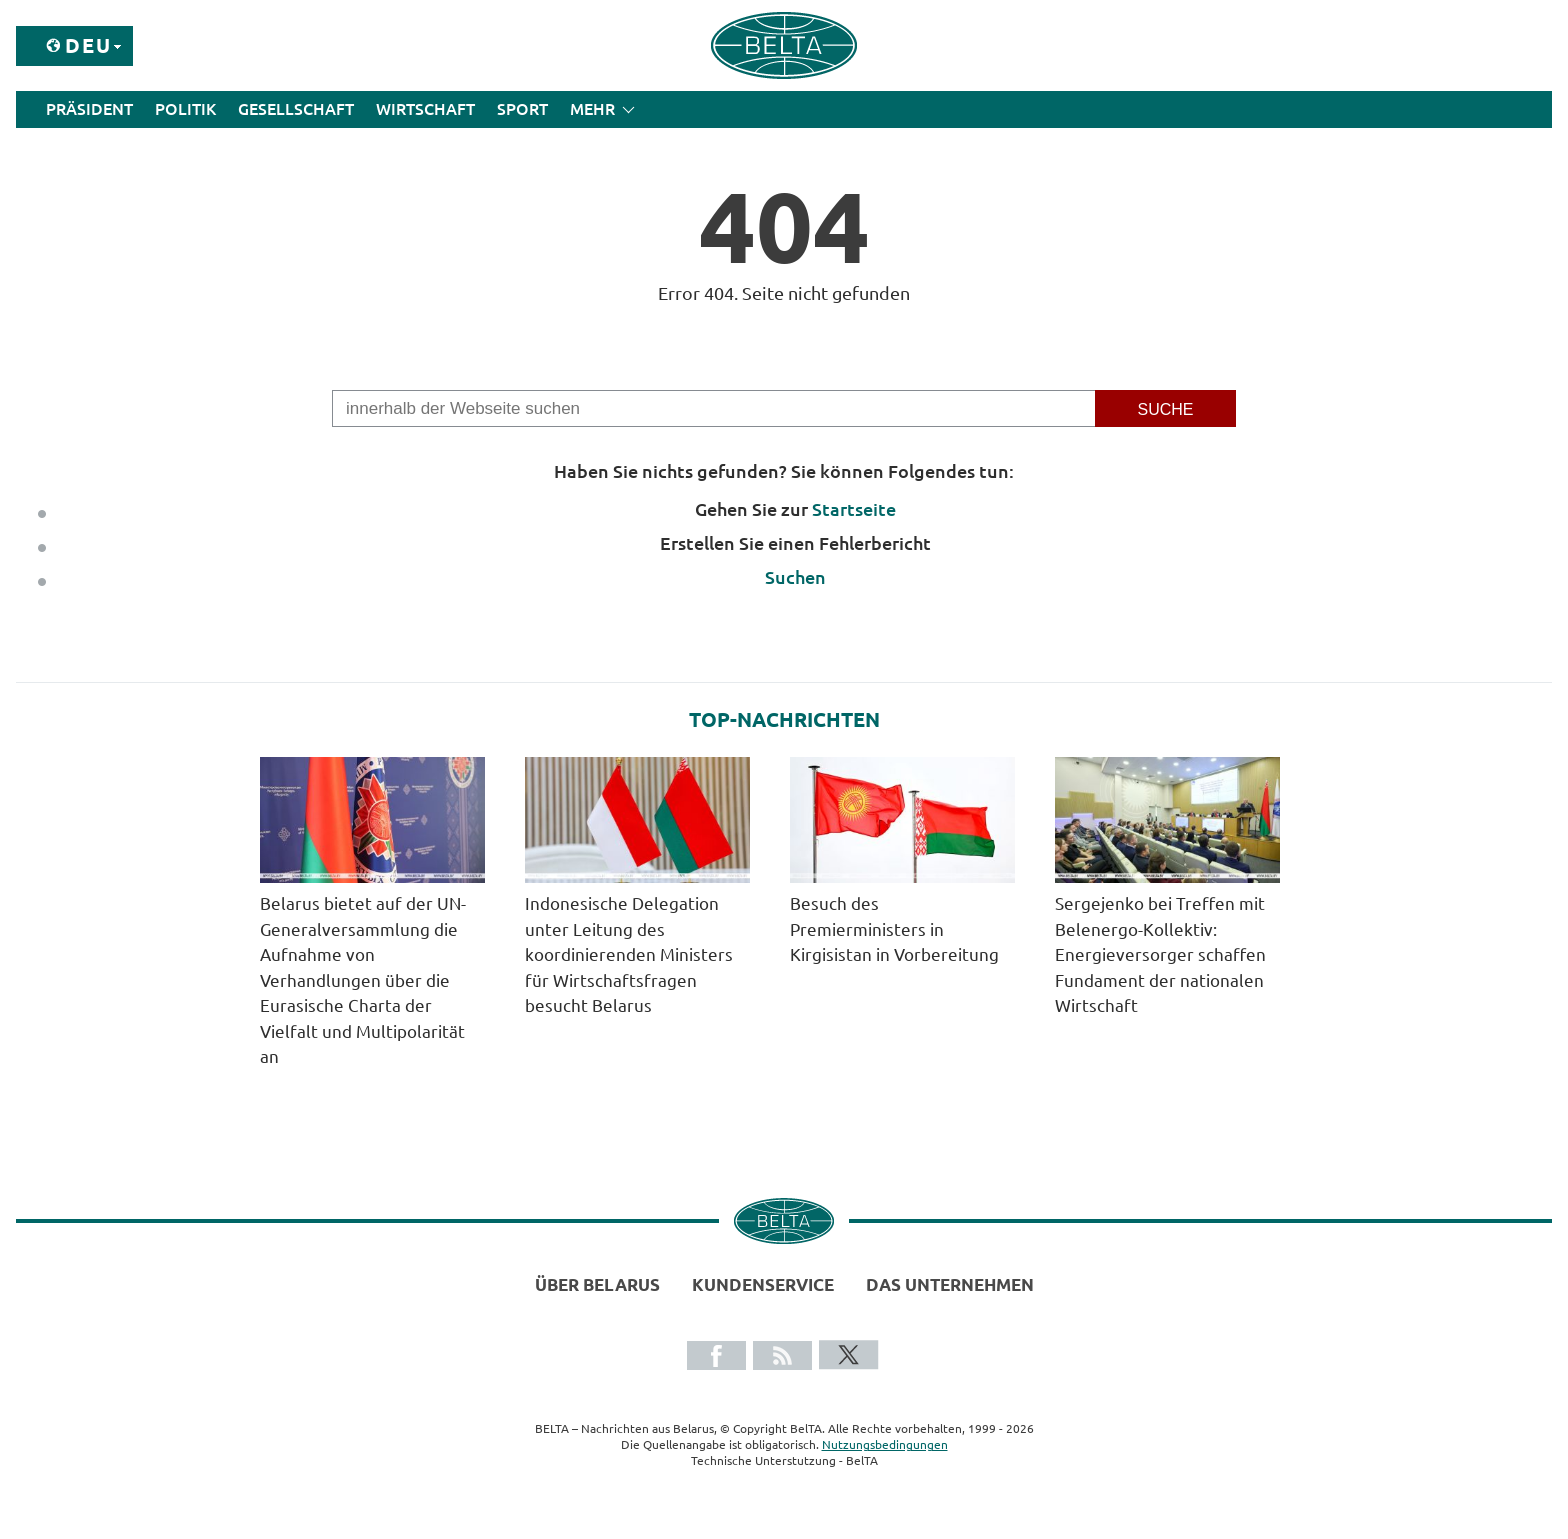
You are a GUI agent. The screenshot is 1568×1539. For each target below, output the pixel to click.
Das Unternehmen (950, 1284)
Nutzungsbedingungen (885, 1444)
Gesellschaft (296, 109)
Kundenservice (763, 1284)
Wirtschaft (425, 109)
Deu (88, 45)
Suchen (795, 577)
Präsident (89, 109)
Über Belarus (597, 1284)
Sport (522, 109)
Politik (185, 109)
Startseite (854, 509)
